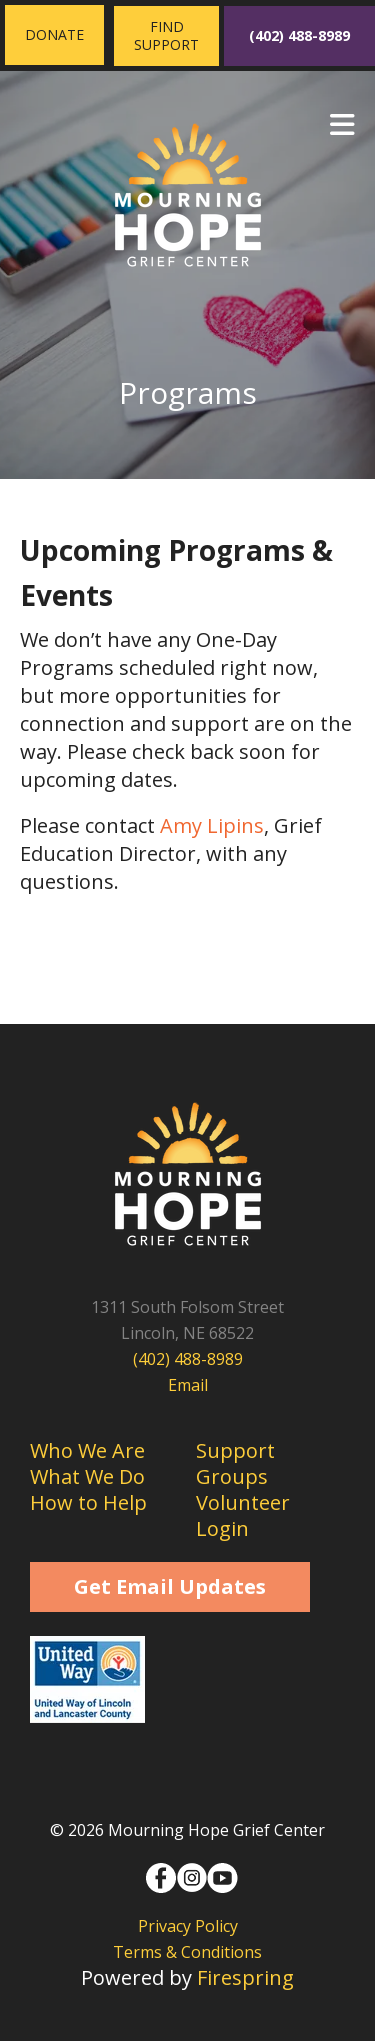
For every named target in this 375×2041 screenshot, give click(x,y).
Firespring (245, 1977)
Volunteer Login (243, 1515)
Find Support (166, 35)
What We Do (87, 1476)
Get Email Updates (170, 1586)
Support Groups (235, 1463)
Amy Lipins (212, 825)
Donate (54, 34)
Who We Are (87, 1450)
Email (188, 1385)
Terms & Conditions (187, 1952)
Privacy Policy (188, 1926)
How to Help (88, 1502)
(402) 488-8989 (299, 35)
